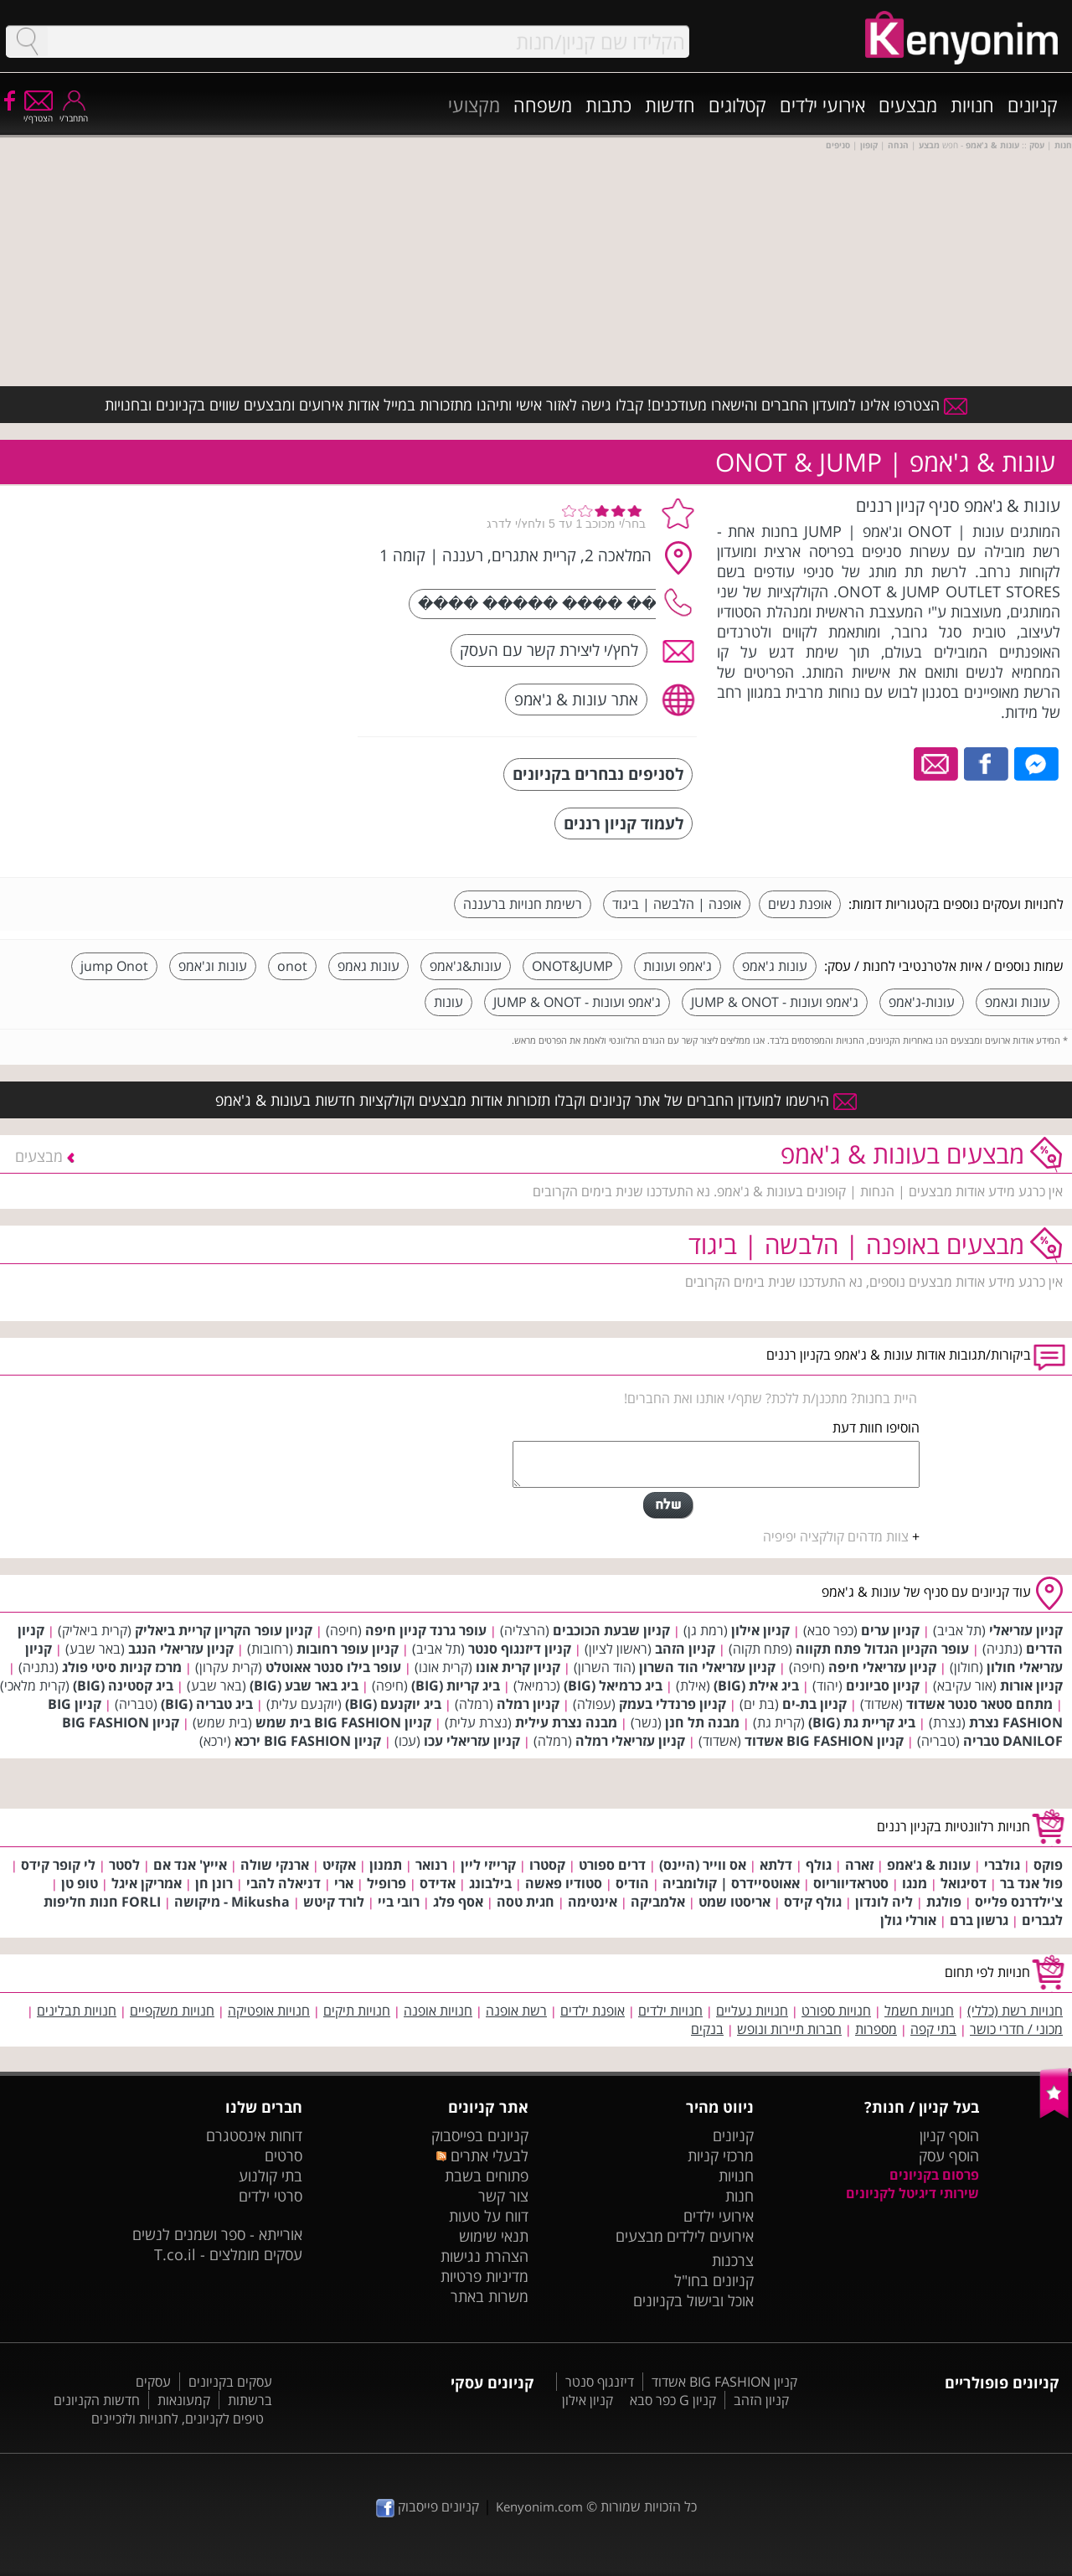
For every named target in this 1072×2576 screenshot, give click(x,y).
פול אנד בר (1031, 1883)
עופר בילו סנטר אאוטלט (333, 1667)
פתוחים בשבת (486, 2176)
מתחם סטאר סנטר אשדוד (979, 1704)
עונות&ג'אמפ (466, 966)
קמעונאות (183, 2400)
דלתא (776, 1865)
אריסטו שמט (734, 1901)
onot (292, 966)
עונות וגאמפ (1017, 1002)
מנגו (914, 1883)
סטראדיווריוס (851, 1883)
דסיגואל (964, 1883)
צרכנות (733, 2260)
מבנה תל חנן (702, 1722)
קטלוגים (737, 104)
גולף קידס (813, 1901)
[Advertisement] (220, 599)
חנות (739, 2196)
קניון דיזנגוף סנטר (519, 1648)
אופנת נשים (800, 904)
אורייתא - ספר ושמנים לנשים (217, 2234)
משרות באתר (489, 2296)
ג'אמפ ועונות (677, 966)
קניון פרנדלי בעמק (672, 1704)
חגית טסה (525, 1901)
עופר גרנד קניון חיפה (426, 1630)
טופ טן (79, 1883)
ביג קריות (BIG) (455, 1685)
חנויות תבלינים (76, 2010)
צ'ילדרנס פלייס (1019, 1901)
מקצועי (474, 104)
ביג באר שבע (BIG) (304, 1685)
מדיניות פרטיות (484, 2276)
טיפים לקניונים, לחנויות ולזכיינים (177, 2418)
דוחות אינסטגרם (254, 2135)
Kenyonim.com (539, 2506)
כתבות (608, 104)
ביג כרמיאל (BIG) (613, 1685)
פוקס (1048, 1865)
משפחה (542, 104)
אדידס (438, 1883)
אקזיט (339, 1865)
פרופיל (386, 1883)
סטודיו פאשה (563, 1883)
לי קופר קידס (58, 1865)
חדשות (670, 104)
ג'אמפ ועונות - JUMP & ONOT (774, 1002)
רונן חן (214, 1883)
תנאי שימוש (493, 2236)
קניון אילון (760, 1630)
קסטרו (547, 1865)
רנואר (431, 1865)
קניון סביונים (883, 1685)
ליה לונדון (884, 1901)
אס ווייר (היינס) (702, 1865)
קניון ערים (890, 1630)
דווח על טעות (488, 2216)
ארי (343, 1883)
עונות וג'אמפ (212, 966)
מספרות (876, 2029)
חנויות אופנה (438, 2010)
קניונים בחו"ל (714, 2280)
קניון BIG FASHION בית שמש (343, 1722)
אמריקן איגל (146, 1883)
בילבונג (490, 1883)
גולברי (1002, 1865)
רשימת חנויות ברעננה (522, 904)
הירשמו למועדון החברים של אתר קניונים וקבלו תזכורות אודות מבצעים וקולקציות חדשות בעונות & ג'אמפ (536, 1100)
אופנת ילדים (592, 2010)
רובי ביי (399, 1901)
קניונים (1033, 104)
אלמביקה (658, 1901)
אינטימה (592, 1901)
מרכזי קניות (721, 2155)
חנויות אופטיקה (269, 2010)
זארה (859, 1865)
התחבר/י (73, 112)
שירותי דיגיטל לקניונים (912, 2193)
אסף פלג (458, 1901)
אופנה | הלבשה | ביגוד (676, 904)
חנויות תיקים (356, 2010)
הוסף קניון (949, 2135)
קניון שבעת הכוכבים (611, 1630)
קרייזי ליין (488, 1865)
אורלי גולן (908, 1920)
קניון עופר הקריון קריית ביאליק (223, 1630)
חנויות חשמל (919, 2010)
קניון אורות (1031, 1685)
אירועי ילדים (822, 104)
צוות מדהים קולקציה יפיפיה (836, 1536)
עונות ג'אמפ (774, 966)
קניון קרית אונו (518, 1667)
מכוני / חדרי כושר (1016, 2029)
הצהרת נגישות (484, 2256)
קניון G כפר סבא (673, 2400)
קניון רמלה (528, 1704)
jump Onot (114, 966)
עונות (448, 1002)
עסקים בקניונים (230, 2381)
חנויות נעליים (752, 2010)
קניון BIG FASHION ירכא (307, 1741)
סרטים (283, 2155)
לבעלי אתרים (482, 2155)
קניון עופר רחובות (347, 1648)
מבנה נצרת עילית (566, 1722)
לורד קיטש (333, 1901)
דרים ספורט (612, 1865)
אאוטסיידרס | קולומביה (731, 1883)
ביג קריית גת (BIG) (861, 1722)
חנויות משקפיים (172, 2010)
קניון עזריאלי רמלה (630, 1741)
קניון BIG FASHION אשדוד (824, 1741)
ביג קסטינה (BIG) (123, 1685)
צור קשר (503, 2196)
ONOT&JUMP (572, 966)
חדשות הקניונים (97, 2400)
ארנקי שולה (274, 1865)
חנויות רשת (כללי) (1015, 2010)
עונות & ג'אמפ (929, 1865)
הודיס (632, 1883)
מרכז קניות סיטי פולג (122, 1667)
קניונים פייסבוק (427, 2506)
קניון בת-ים (814, 1704)
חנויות (972, 104)
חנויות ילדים (670, 2010)
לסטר (124, 1865)
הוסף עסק (949, 2155)
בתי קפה (933, 2029)
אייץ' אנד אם (190, 1865)
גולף (819, 1865)
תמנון (385, 1865)
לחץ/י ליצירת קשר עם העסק (549, 649)
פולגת (943, 1901)
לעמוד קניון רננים (623, 823)
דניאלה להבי (283, 1883)
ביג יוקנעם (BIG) (393, 1704)
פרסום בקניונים (934, 2175)
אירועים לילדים (710, 2236)
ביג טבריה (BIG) (207, 1704)
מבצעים (908, 104)
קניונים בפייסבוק (479, 2135)
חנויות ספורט (836, 2010)
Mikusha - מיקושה (232, 1901)
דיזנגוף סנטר (599, 2381)
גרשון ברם (979, 1920)
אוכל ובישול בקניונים (693, 2300)
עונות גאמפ (368, 966)
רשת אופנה (516, 2010)
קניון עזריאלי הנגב (181, 1648)
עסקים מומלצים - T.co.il (228, 2254)
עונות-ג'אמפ (922, 1002)
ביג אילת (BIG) (756, 1685)
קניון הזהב (685, 1648)
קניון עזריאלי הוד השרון (707, 1667)
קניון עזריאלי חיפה (882, 1667)
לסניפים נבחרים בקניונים (598, 773)
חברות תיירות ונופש (789, 2029)
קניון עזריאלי (1026, 1630)
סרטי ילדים (270, 2196)
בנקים (707, 2029)
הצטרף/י (38, 112)
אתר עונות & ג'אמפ (576, 699)
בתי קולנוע (270, 2176)
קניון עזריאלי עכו (472, 1741)
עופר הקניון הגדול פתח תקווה (882, 1648)
